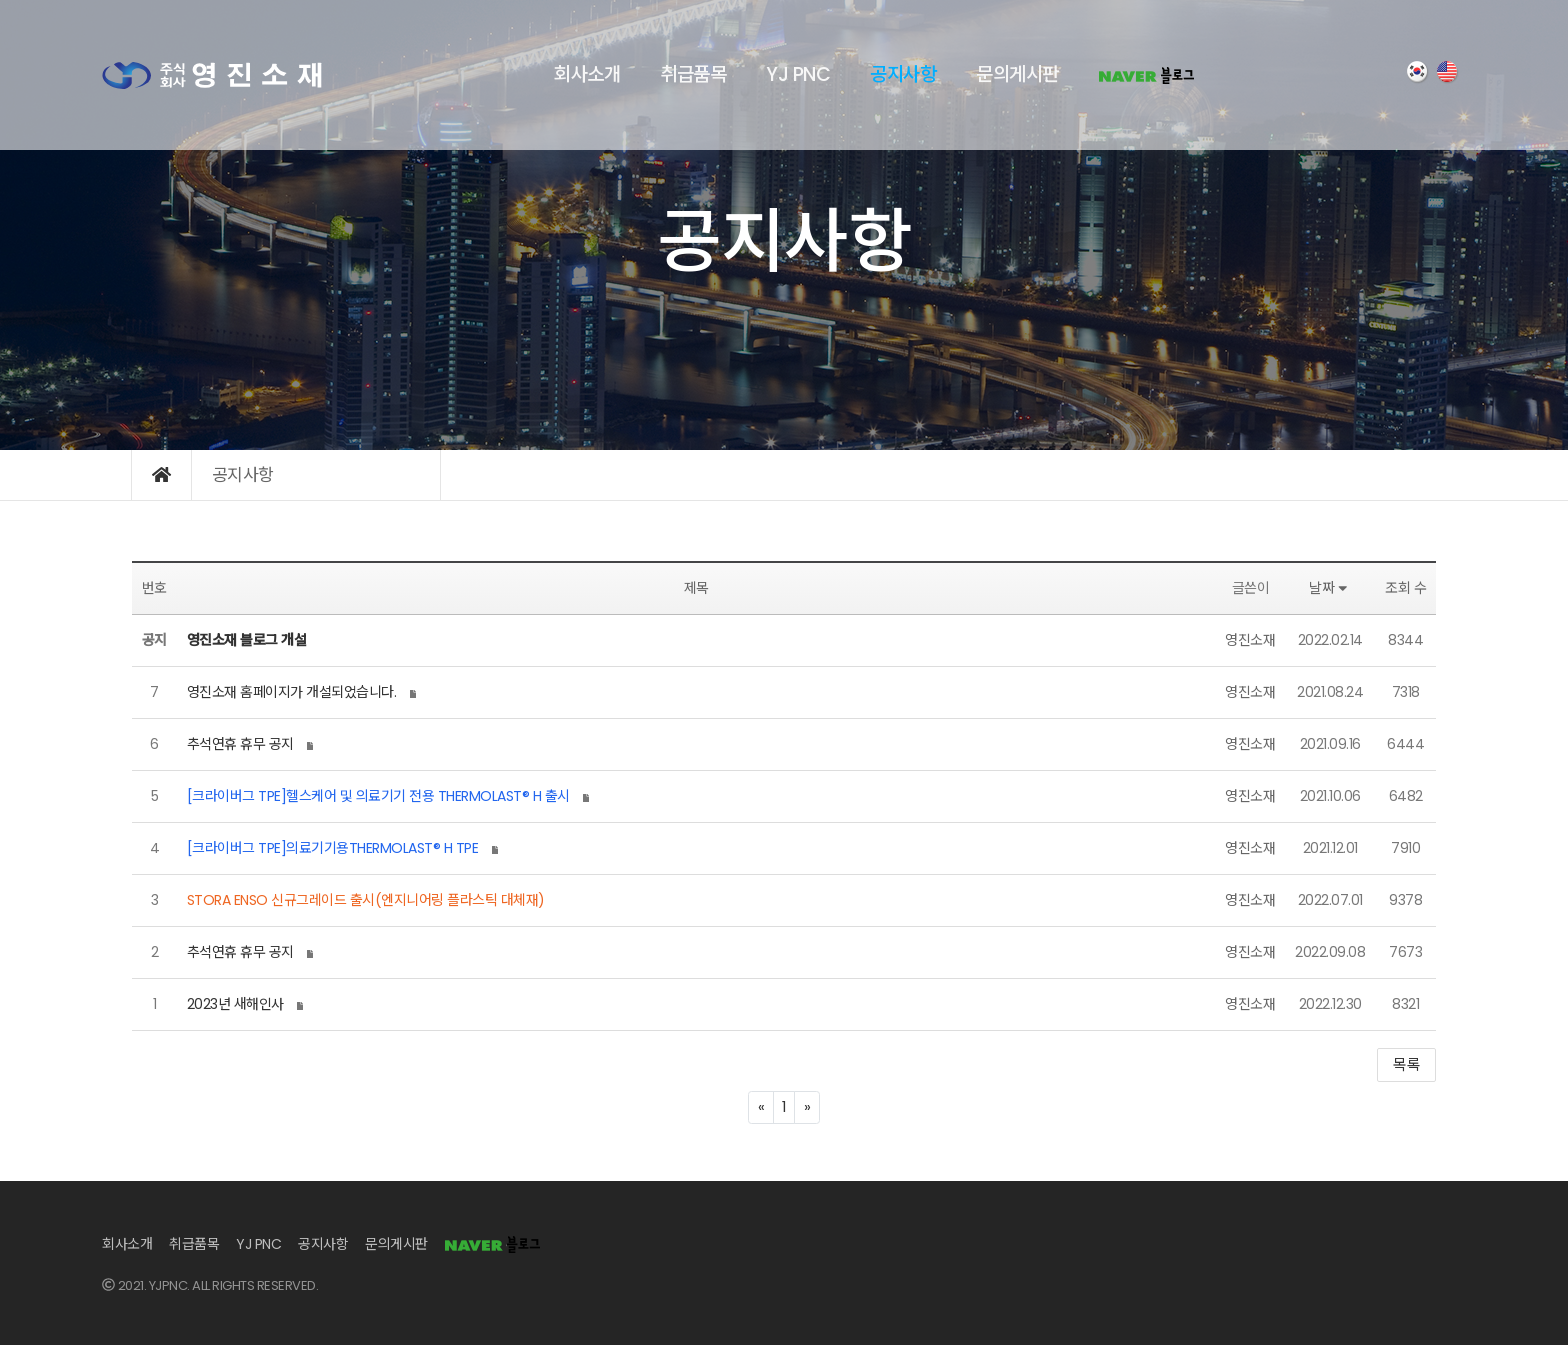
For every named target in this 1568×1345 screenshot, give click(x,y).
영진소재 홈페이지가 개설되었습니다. (292, 692)
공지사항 (903, 74)
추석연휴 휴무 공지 (240, 744)
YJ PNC (798, 74)
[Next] (807, 1107)
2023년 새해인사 (235, 1004)
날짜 (1330, 588)
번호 (154, 588)
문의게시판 (1017, 74)
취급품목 (693, 74)
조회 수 (1405, 588)
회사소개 (587, 74)
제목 (696, 588)
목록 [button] (1406, 1064)
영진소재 (1250, 640)
